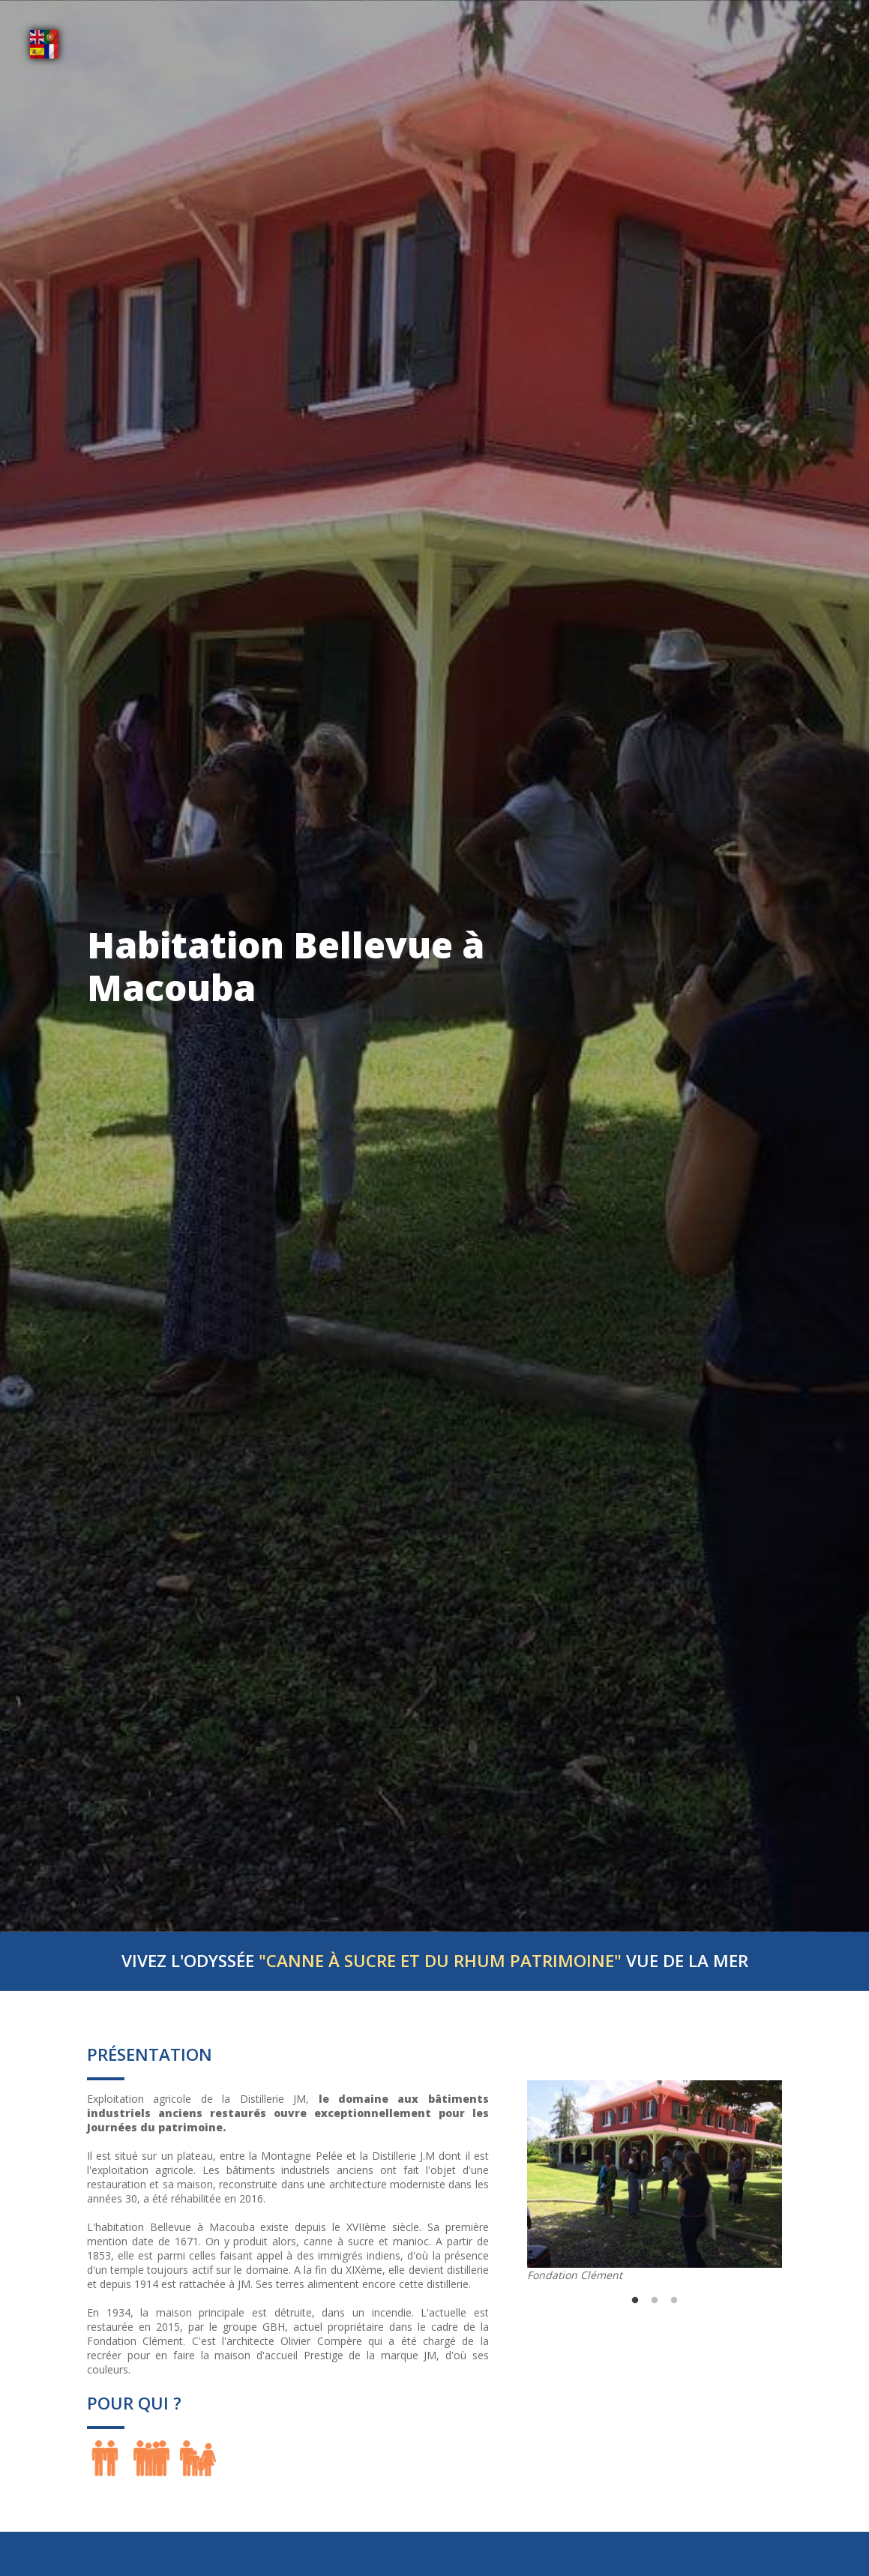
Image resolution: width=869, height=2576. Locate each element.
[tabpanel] (654, 2181)
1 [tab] (635, 2300)
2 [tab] (654, 2300)
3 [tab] (674, 2300)
